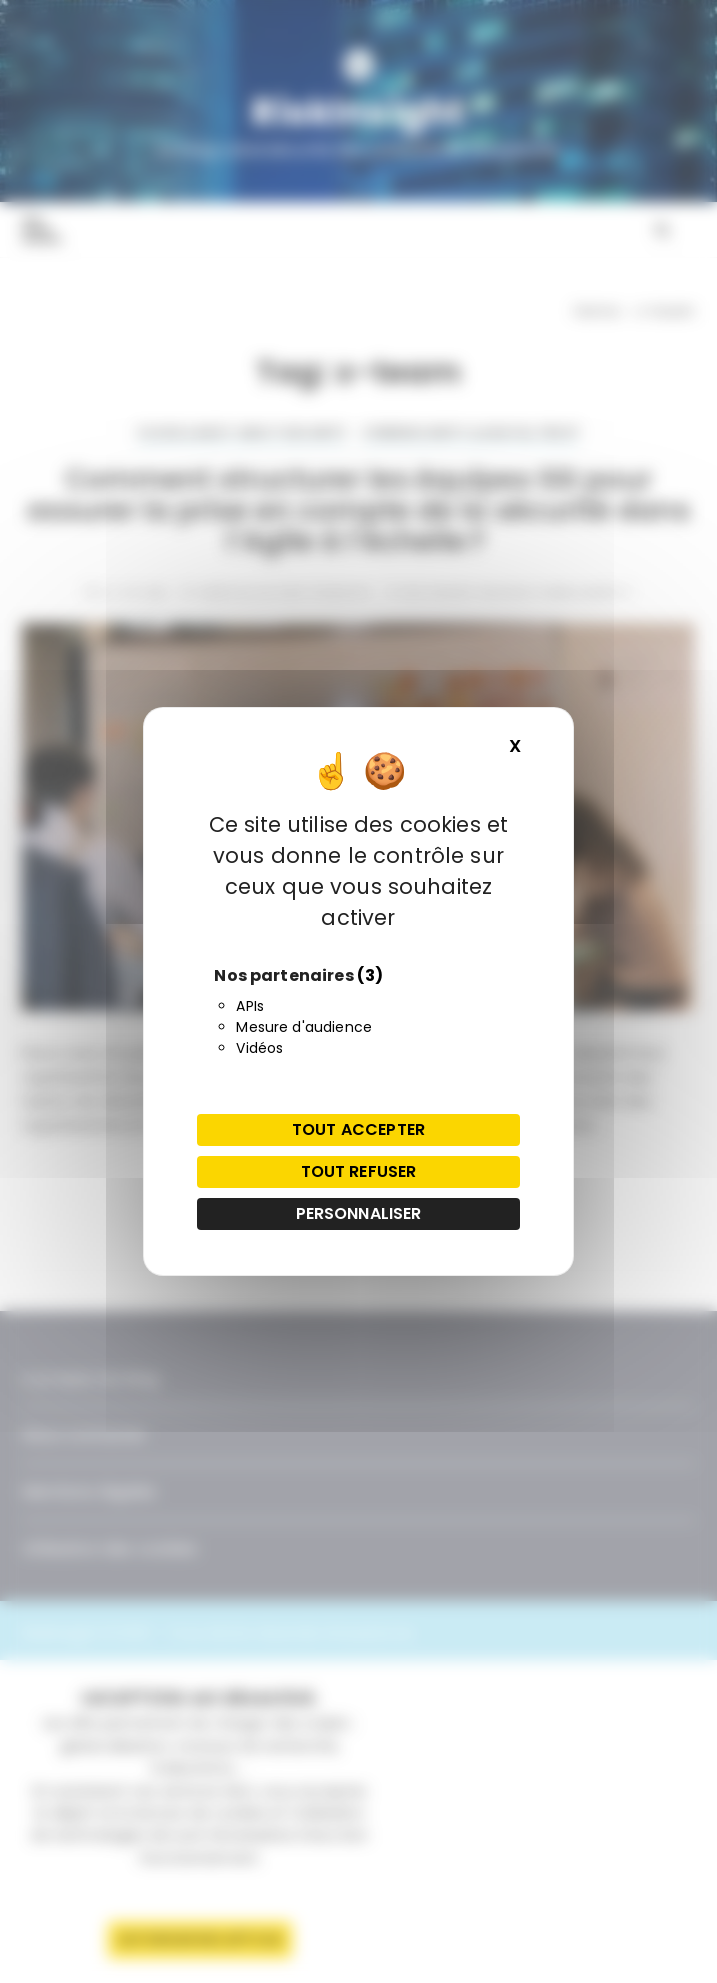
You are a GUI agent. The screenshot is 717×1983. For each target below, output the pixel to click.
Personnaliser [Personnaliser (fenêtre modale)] (359, 1213)
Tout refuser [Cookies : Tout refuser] (359, 1171)
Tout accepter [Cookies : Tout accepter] (358, 1129)
